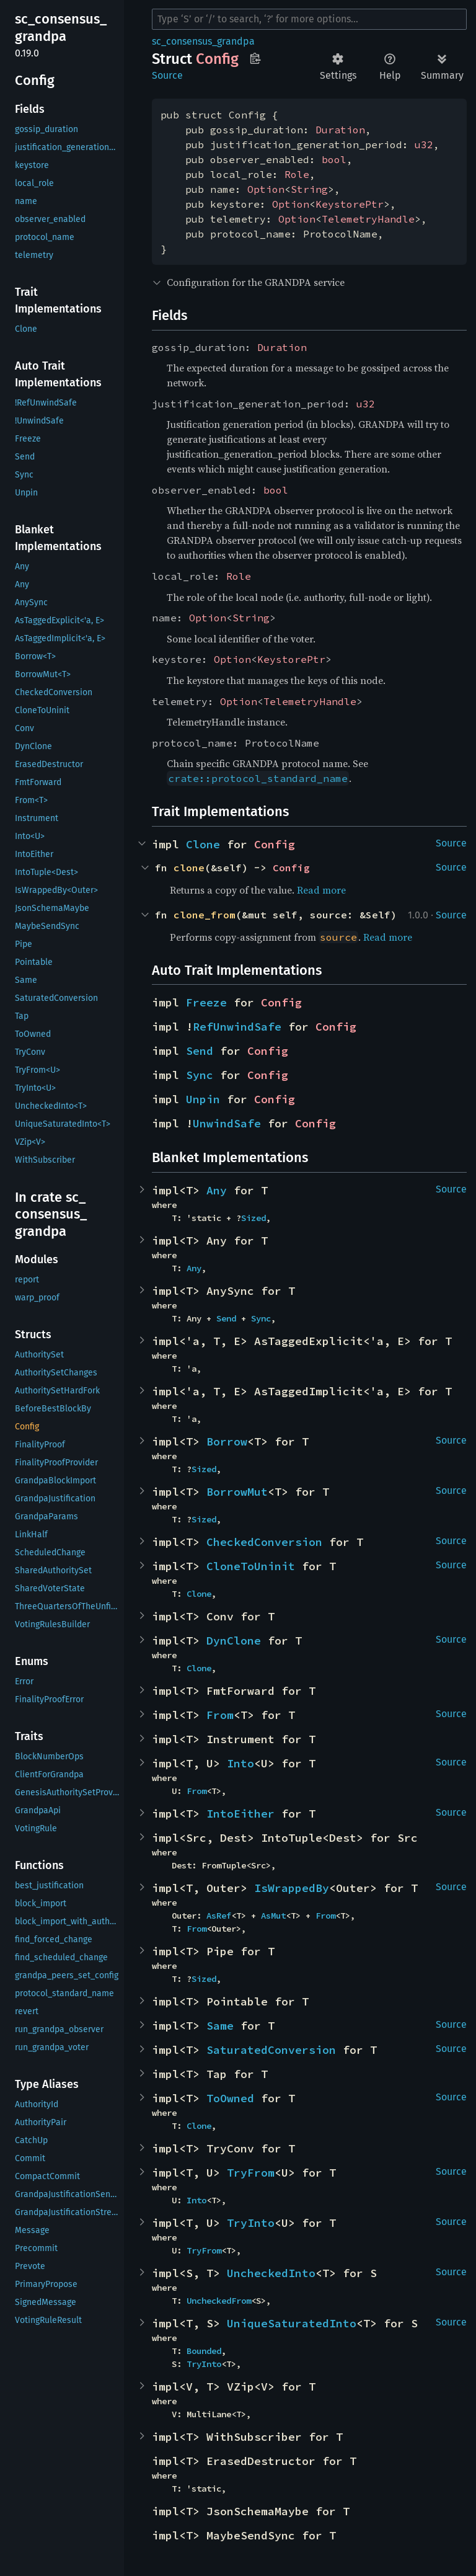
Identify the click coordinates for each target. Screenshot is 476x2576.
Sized (253, 1218)
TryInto (251, 2223)
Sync (199, 1075)
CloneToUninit (250, 1566)
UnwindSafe (227, 1123)
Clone (203, 844)
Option (265, 189)
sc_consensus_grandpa (203, 41)
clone (189, 867)
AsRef (218, 1915)
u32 (424, 144)
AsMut (273, 1915)
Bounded (204, 2350)
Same (220, 2026)
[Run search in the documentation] (309, 19)
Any (216, 1190)
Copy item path (255, 58)
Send (199, 1051)
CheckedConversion (264, 1542)
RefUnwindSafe (237, 1026)
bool (334, 159)
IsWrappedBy (291, 1888)
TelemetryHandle (368, 219)
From (220, 1715)
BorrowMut (237, 1492)
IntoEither (240, 1813)
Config (274, 844)
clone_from (205, 914)
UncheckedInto (271, 2273)
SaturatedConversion (271, 2050)
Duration (340, 129)
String (309, 189)
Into (240, 1763)
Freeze (206, 1002)
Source (167, 75)
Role (296, 174)
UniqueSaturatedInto (291, 2323)
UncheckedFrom (219, 2300)
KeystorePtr (349, 204)
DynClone (233, 1640)
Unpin (203, 1099)
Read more (321, 890)
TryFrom (251, 2172)
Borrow (226, 1441)
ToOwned (230, 2098)
